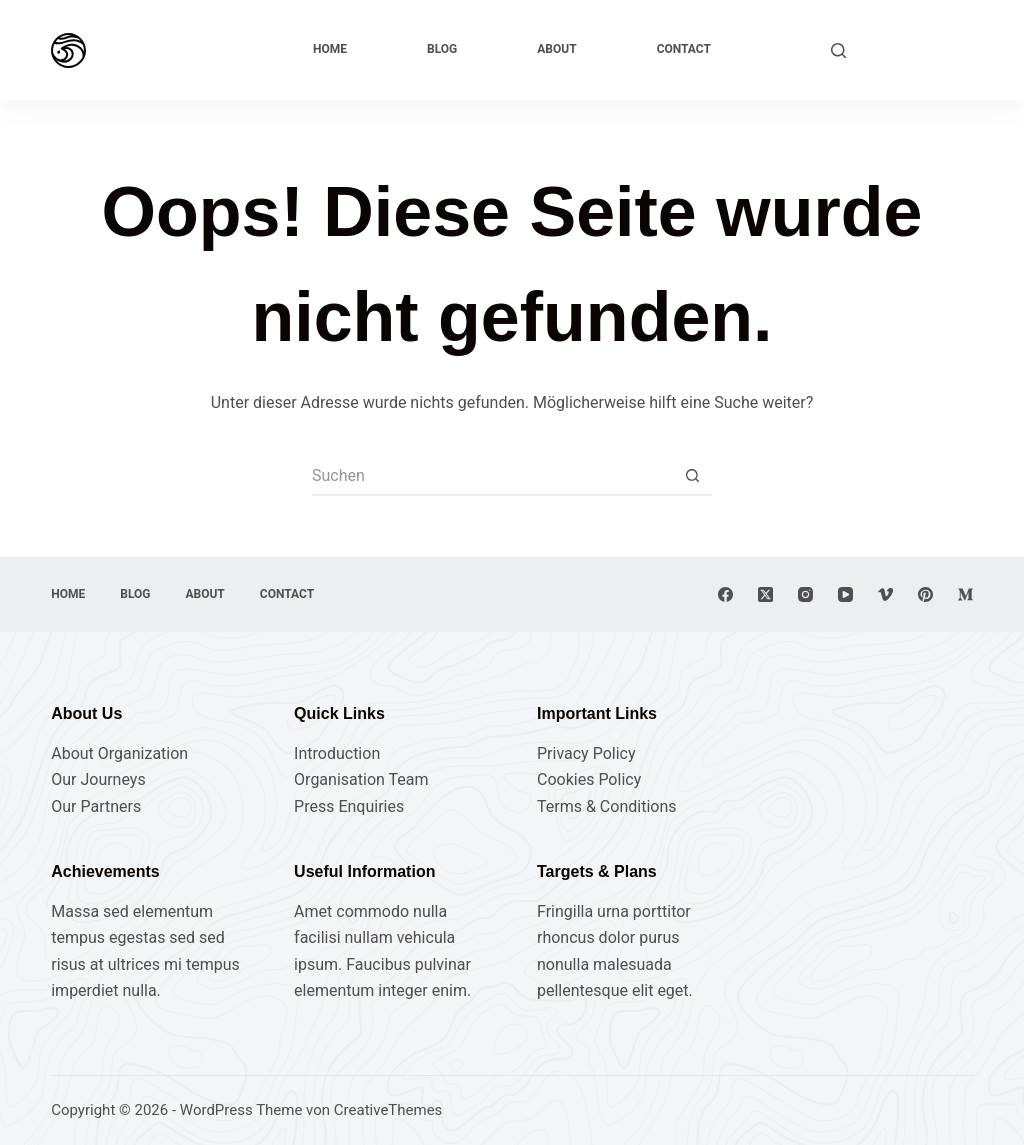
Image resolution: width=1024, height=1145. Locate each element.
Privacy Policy (586, 753)
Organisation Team (361, 779)
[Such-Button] (692, 476)
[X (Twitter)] (765, 594)
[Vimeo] (885, 594)
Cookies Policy (589, 779)
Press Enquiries (349, 806)
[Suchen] (838, 50)
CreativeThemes (388, 1110)
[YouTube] (845, 594)
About (556, 49)
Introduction (337, 753)
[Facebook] (725, 594)
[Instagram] (805, 594)
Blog (442, 49)
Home (330, 49)
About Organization (119, 753)
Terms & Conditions (607, 806)
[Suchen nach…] (492, 476)
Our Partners (96, 806)
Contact (684, 49)
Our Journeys (98, 779)
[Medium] (965, 594)
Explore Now (919, 49)
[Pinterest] (925, 594)
